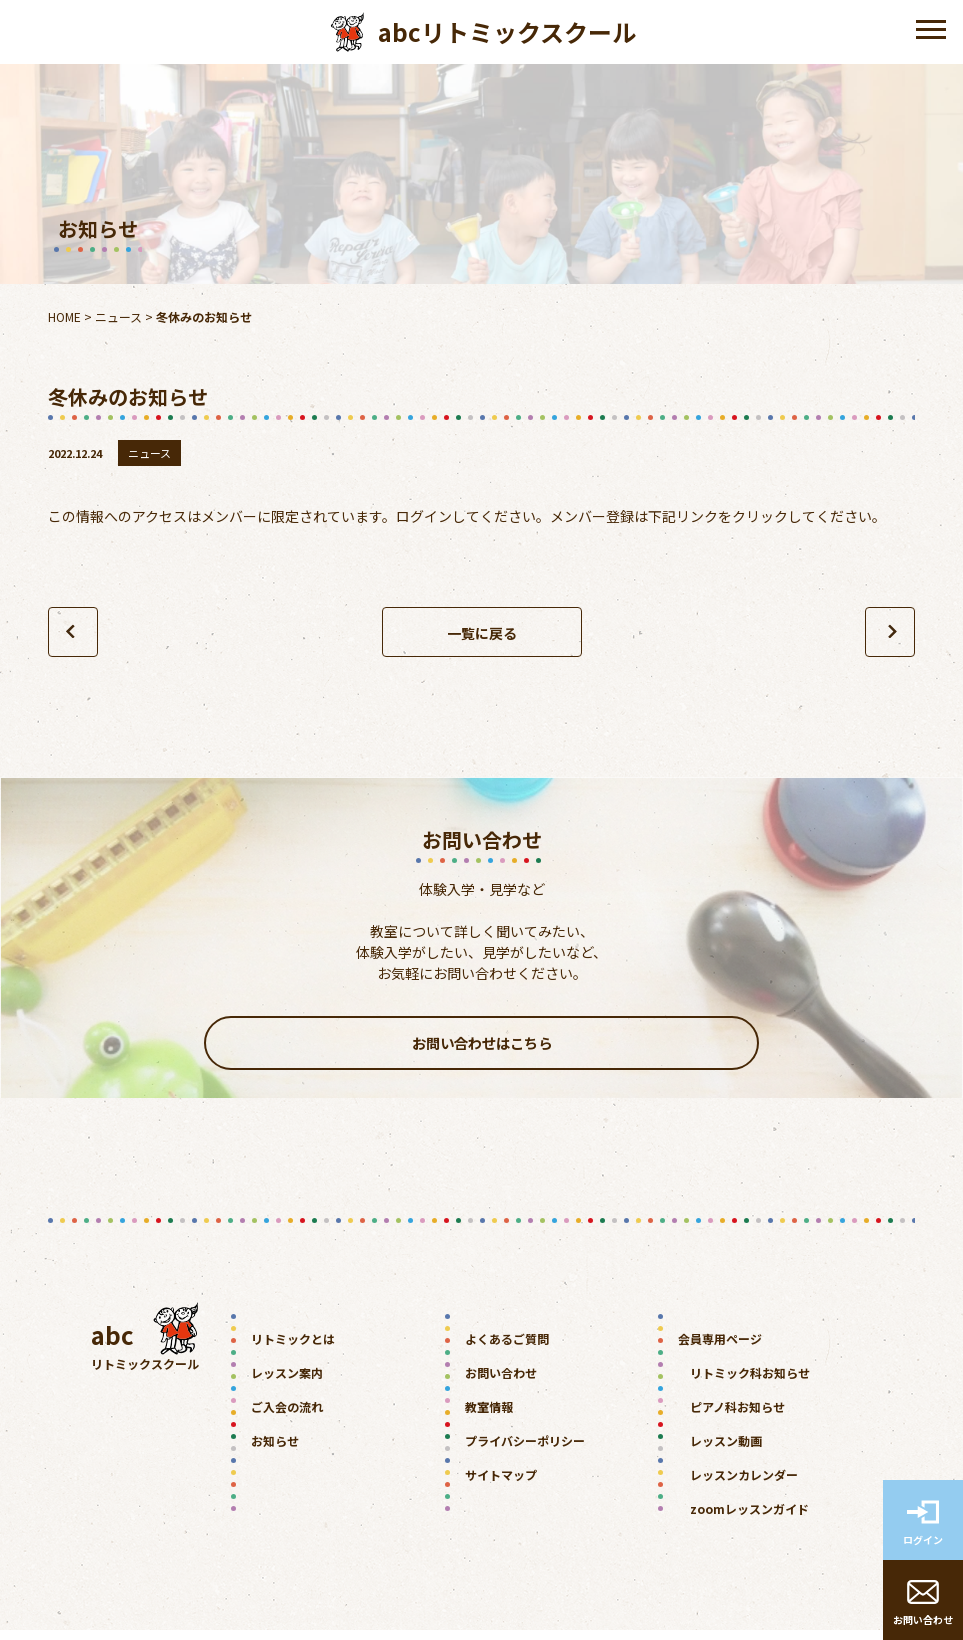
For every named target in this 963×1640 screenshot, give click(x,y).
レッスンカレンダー (744, 1484)
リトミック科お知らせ (750, 1382)
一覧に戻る (482, 633)
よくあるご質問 (507, 1348)
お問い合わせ (501, 1382)
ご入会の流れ (287, 1416)
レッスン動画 (726, 1450)
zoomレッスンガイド (749, 1518)
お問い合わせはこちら (482, 1048)
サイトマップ (501, 1484)
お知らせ (275, 1450)
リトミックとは (293, 1348)
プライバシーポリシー (525, 1450)
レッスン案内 (287, 1382)
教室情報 (489, 1416)
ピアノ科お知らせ (737, 1416)
